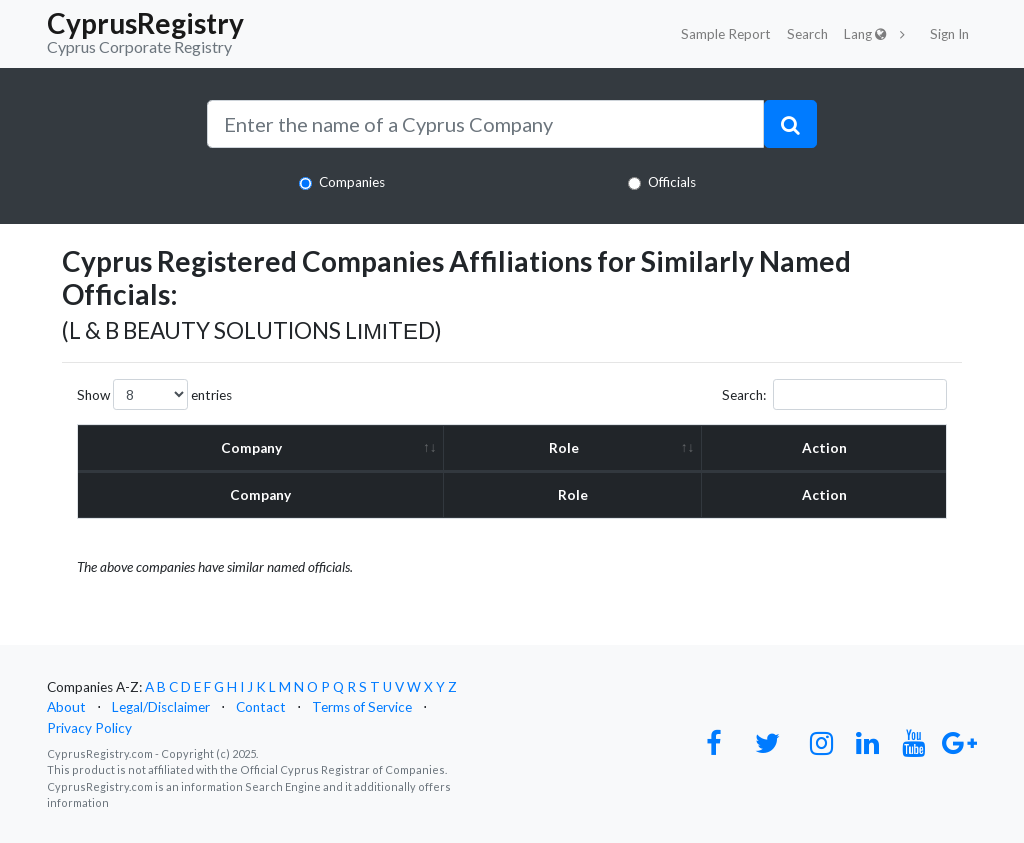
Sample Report (726, 34)
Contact (261, 707)
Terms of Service (362, 707)
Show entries (154, 394)
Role (564, 448)
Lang (865, 34)
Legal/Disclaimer (161, 707)
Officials (672, 182)
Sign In (949, 34)
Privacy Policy (89, 728)
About (66, 707)
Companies (352, 182)
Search (807, 34)
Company (251, 448)
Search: (834, 394)
